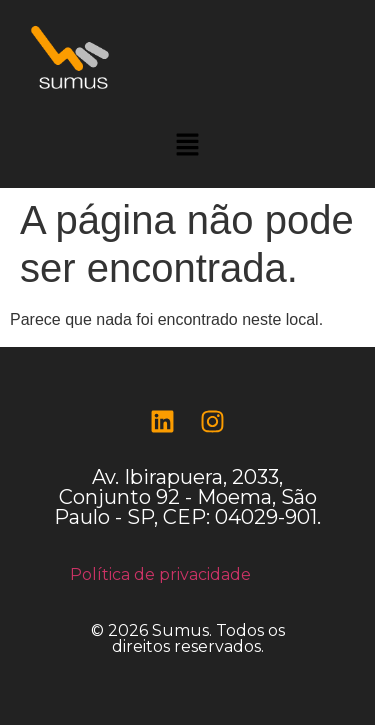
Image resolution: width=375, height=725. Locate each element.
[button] (187, 146)
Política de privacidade (160, 574)
